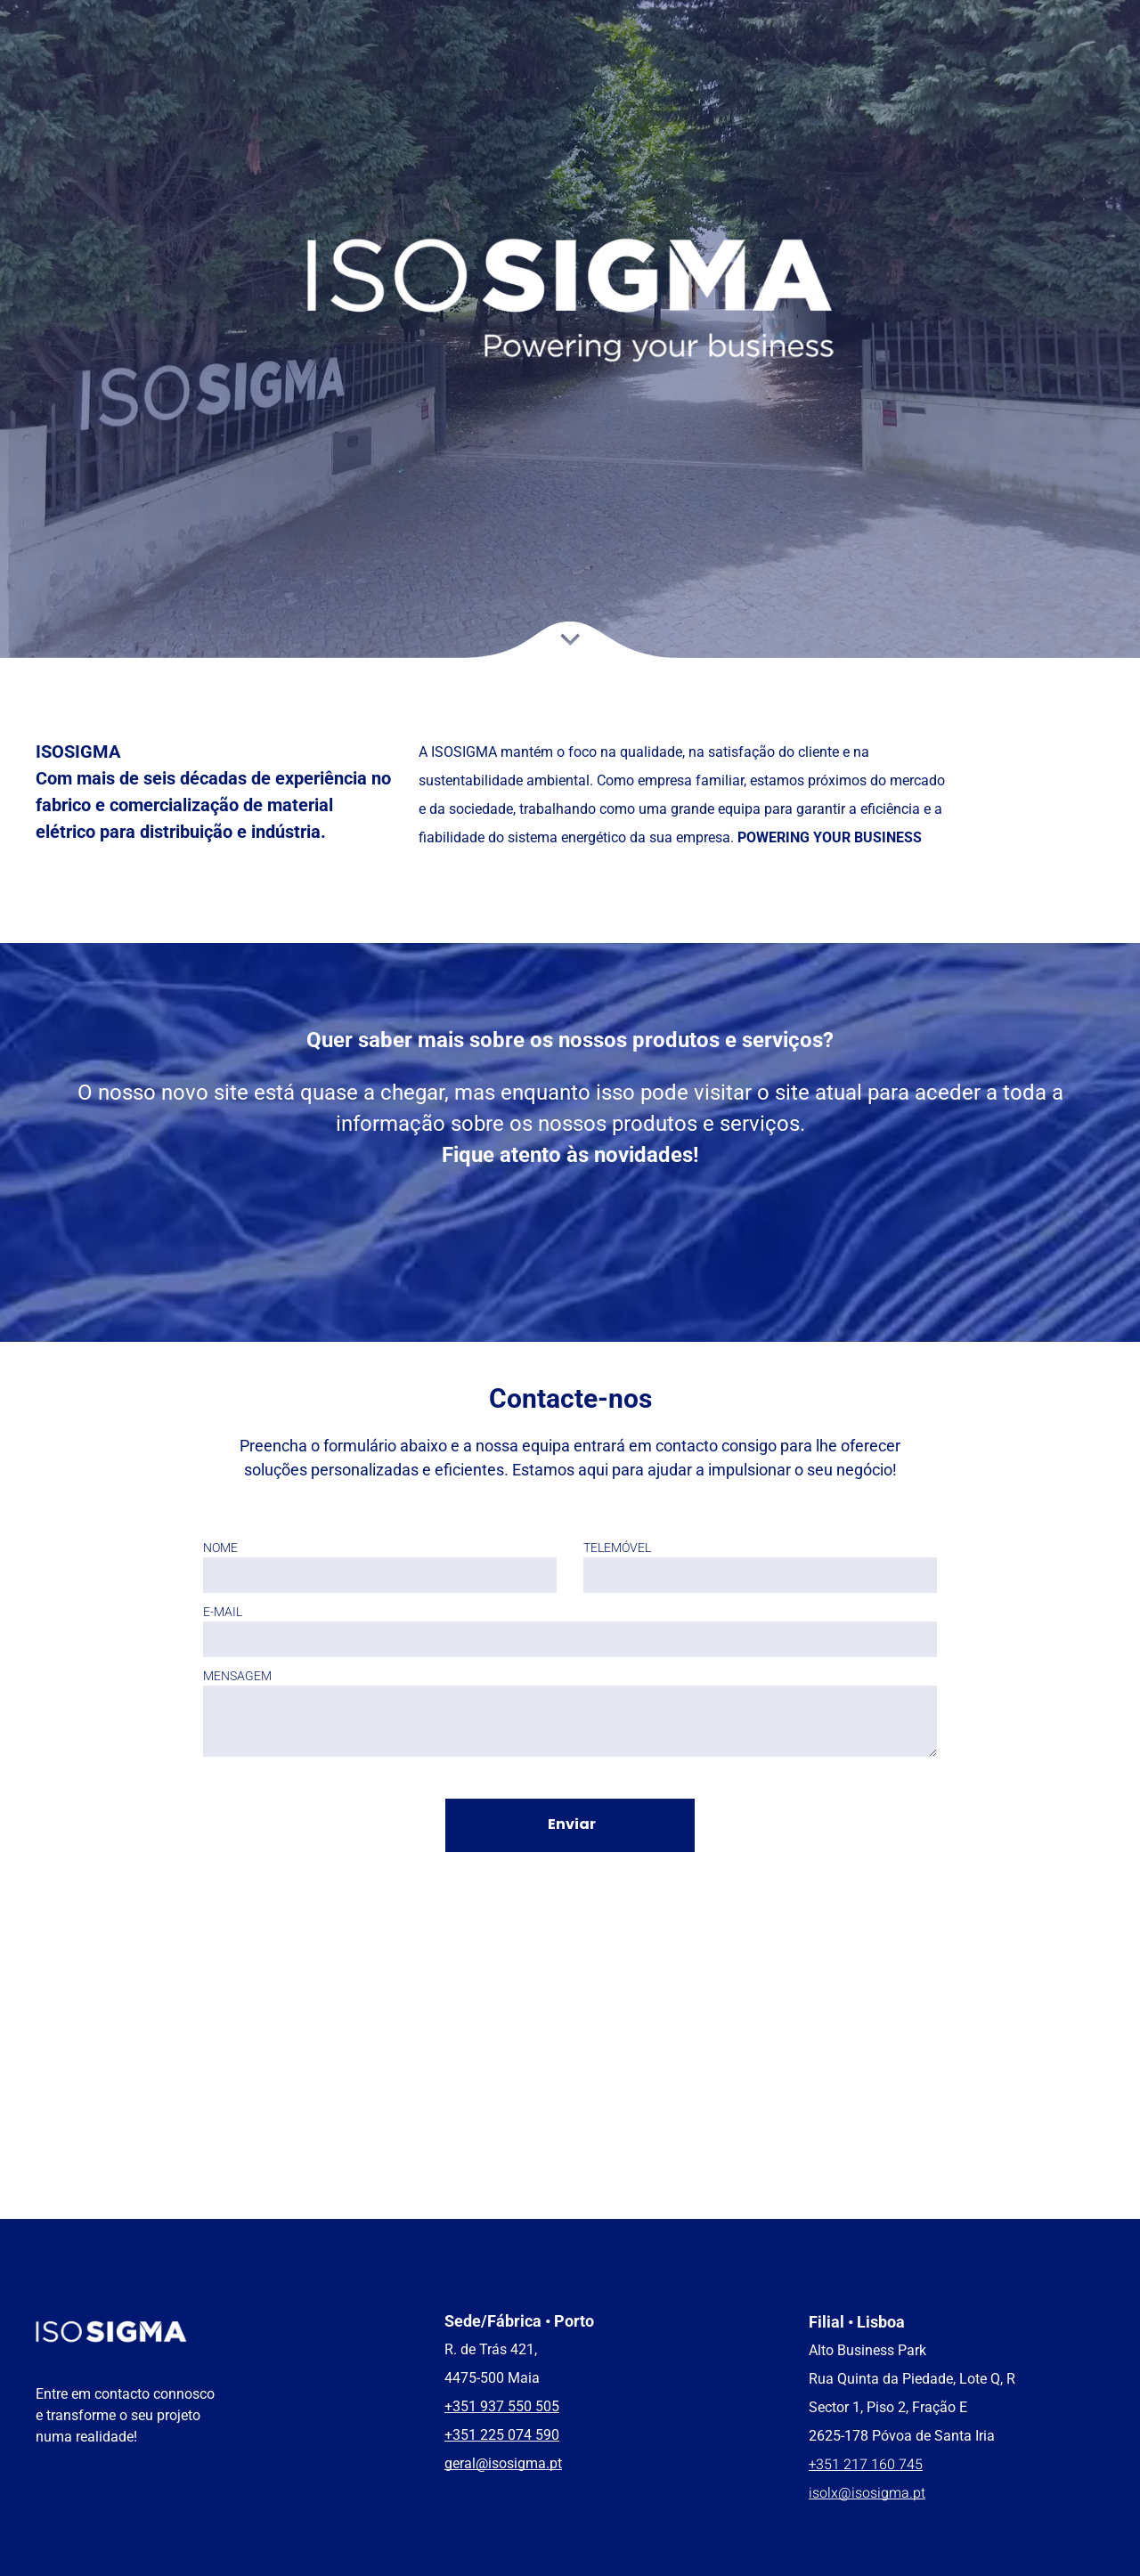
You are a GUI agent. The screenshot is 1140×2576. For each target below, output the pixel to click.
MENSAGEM (237, 1676)
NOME (220, 1547)
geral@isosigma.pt (503, 2463)
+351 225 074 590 (501, 2434)
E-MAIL (222, 1612)
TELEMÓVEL (617, 1547)
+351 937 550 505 (501, 2406)
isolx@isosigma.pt (867, 2493)
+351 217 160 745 (866, 2464)
